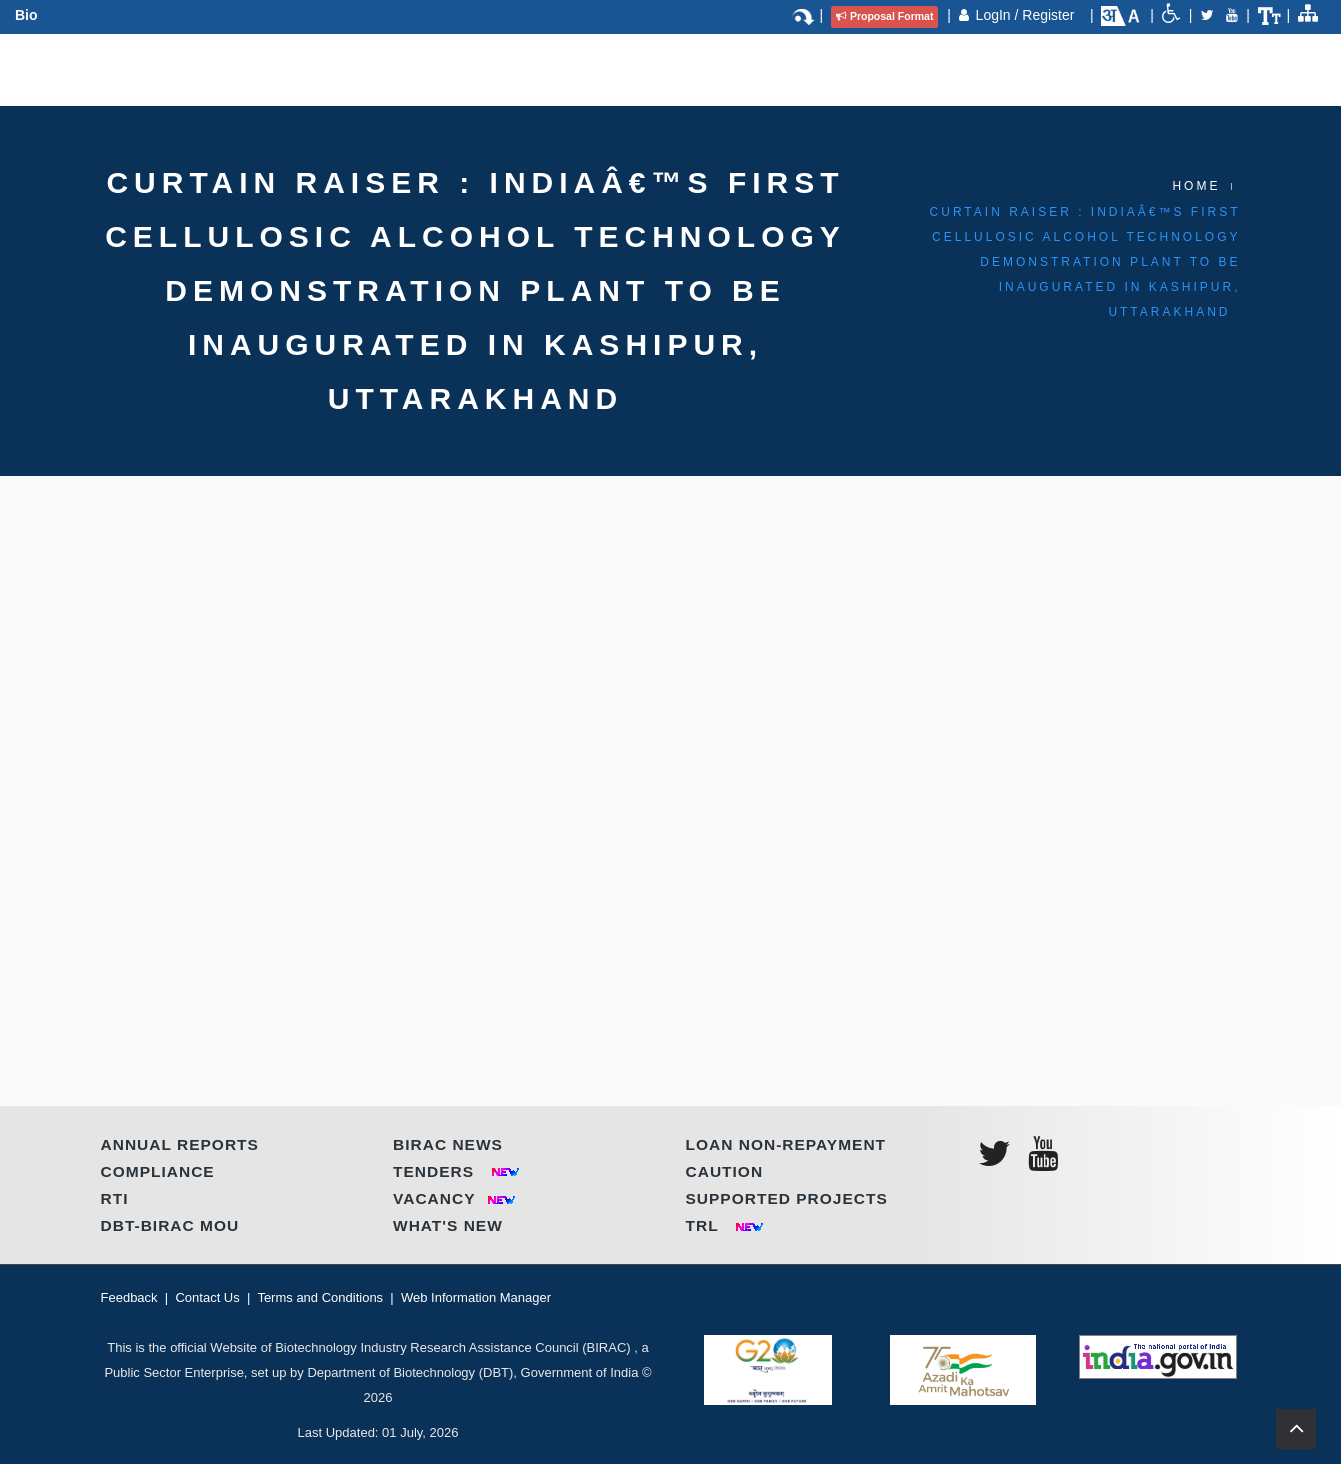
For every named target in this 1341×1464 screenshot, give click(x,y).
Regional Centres (626, 66)
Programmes (362, 66)
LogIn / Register (1027, 15)
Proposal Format (884, 16)
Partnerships (484, 66)
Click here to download (230, 508)
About (267, 66)
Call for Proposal (852, 66)
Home (1196, 186)
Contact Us (979, 66)
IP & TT (739, 66)
